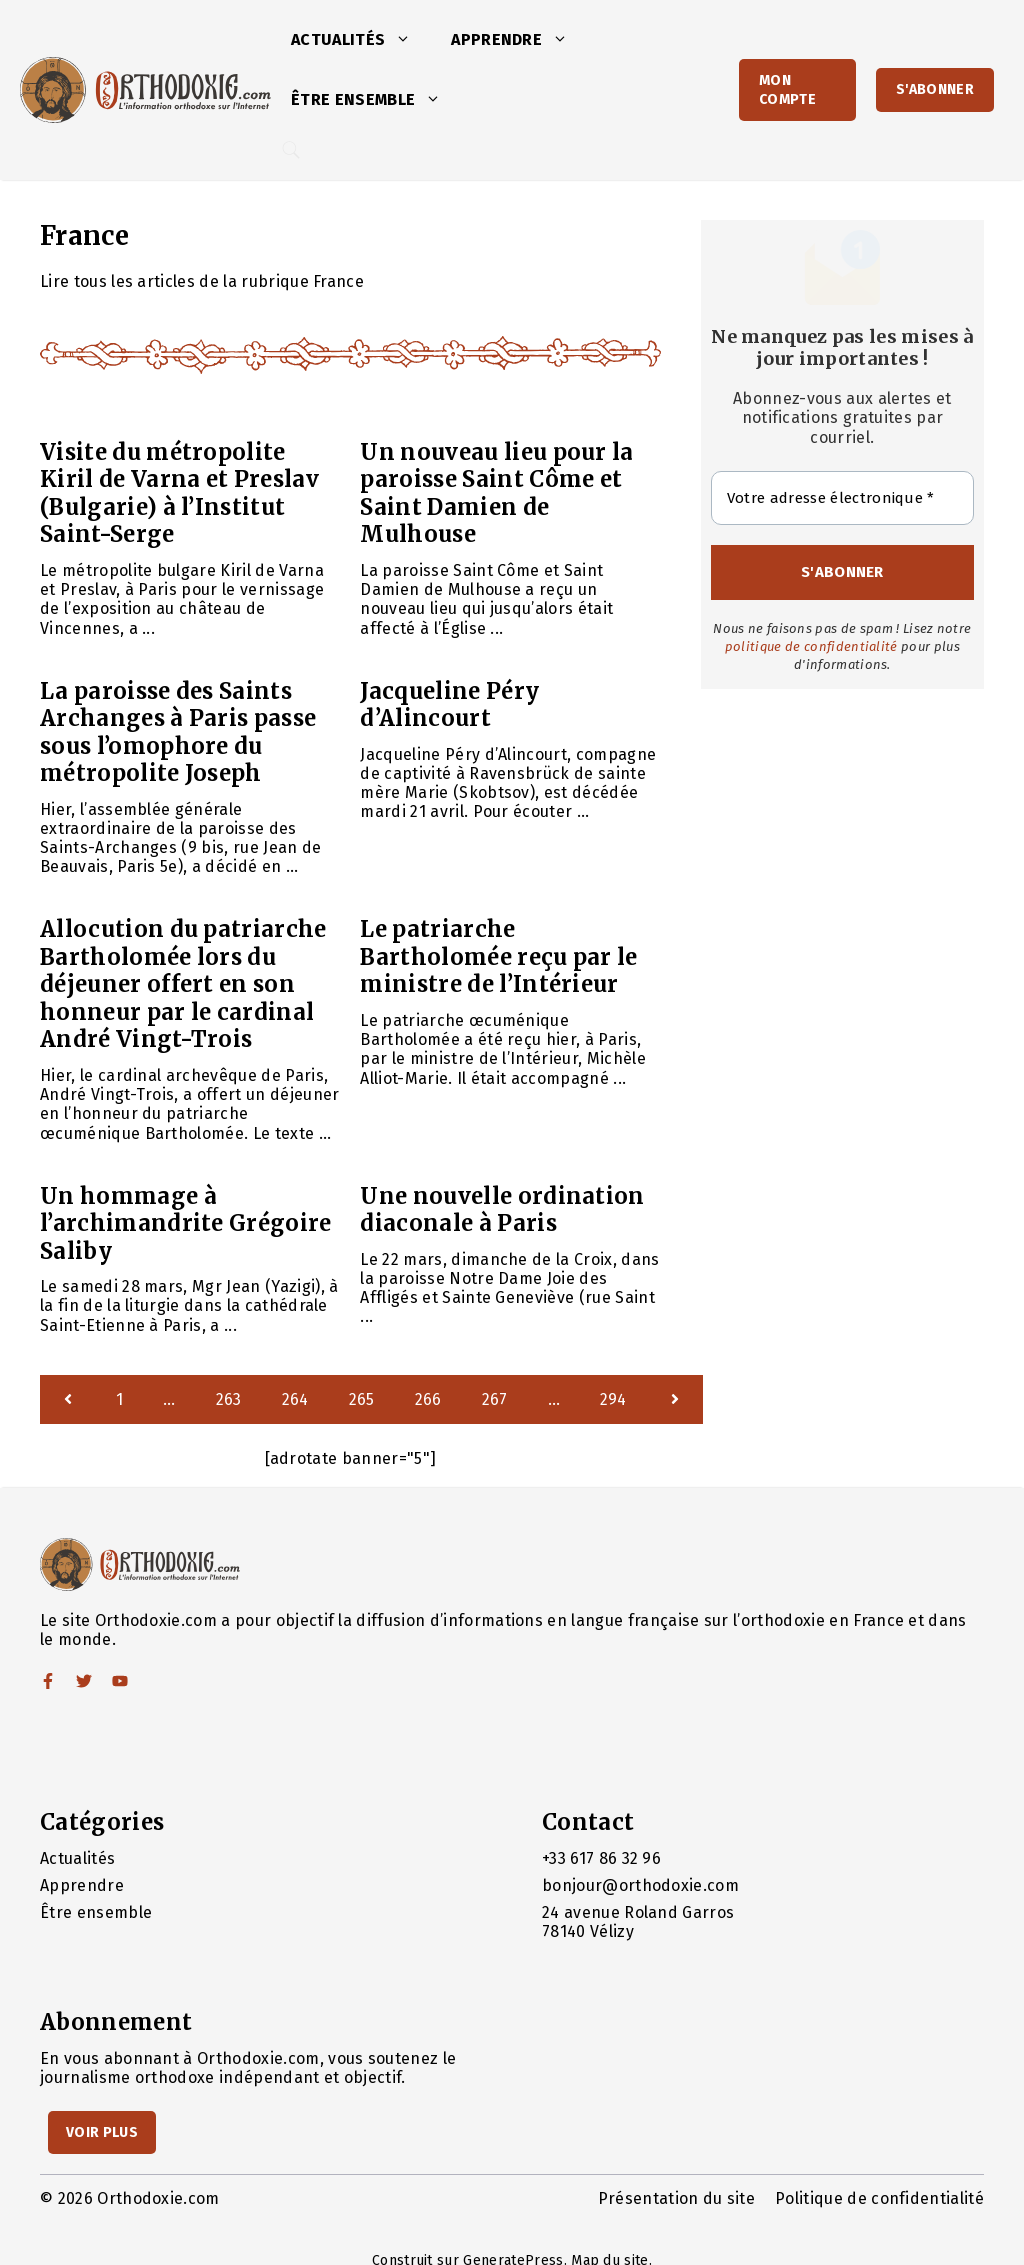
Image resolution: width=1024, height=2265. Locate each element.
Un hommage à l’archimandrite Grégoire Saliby (186, 1223)
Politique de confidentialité (879, 2198)
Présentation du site (676, 2198)
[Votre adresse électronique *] (842, 498)
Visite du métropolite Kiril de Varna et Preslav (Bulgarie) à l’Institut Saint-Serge (179, 493)
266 (428, 1399)
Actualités (361, 40)
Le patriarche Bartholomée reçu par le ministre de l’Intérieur (498, 956)
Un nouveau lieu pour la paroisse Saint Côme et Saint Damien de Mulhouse (496, 493)
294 (613, 1399)
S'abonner (935, 89)
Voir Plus (102, 2132)
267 (495, 1399)
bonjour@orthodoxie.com (640, 1885)
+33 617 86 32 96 (601, 1858)
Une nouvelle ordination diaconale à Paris (502, 1210)
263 (229, 1399)
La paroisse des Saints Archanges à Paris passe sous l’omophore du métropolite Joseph (178, 732)
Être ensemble (376, 100)
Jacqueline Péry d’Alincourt (449, 705)
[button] (408, 40)
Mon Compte (787, 90)
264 (295, 1399)
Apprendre (519, 40)
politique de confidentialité (811, 646)
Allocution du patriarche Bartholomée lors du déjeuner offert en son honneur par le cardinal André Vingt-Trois (183, 984)
